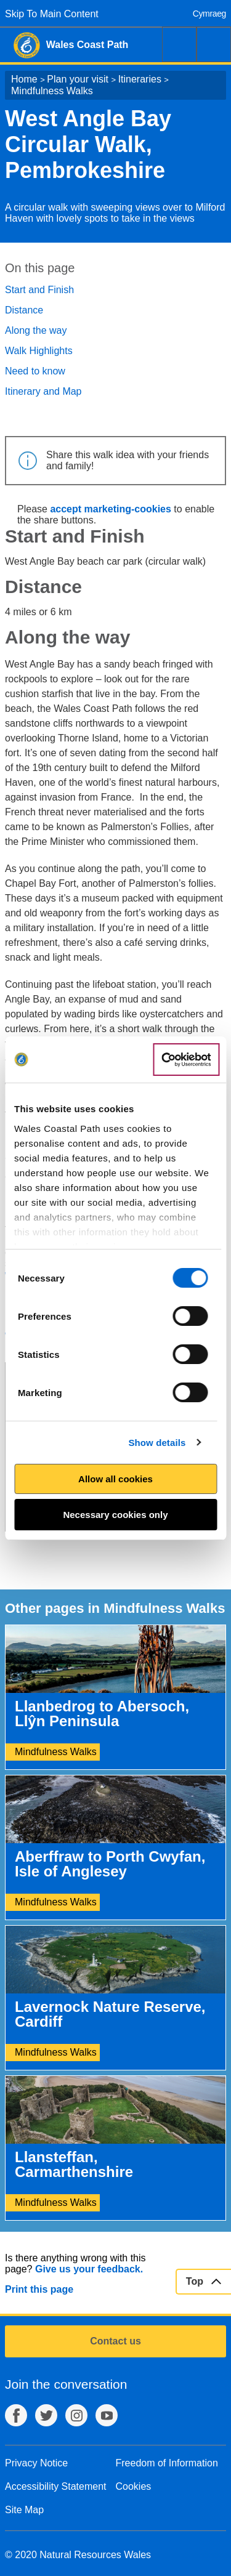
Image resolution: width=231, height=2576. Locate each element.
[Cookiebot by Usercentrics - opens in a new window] (186, 1060)
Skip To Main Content (52, 14)
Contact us (115, 2341)
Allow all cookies (115, 1479)
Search (179, 44)
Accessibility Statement (56, 2486)
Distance (24, 310)
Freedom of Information (167, 2463)
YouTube (106, 2415)
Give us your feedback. (89, 2269)
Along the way (36, 330)
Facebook (16, 2415)
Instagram (76, 2415)
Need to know (35, 371)
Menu (214, 44)
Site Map (24, 2510)
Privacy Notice (36, 2463)
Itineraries (139, 79)
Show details (156, 1442)
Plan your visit (77, 79)
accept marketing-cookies (110, 509)
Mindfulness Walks (52, 91)
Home (24, 79)
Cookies (134, 2486)
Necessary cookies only (115, 1514)
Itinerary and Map (43, 391)
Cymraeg (209, 13)
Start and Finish (39, 290)
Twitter (46, 2415)
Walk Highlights (39, 350)
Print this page (39, 2289)
